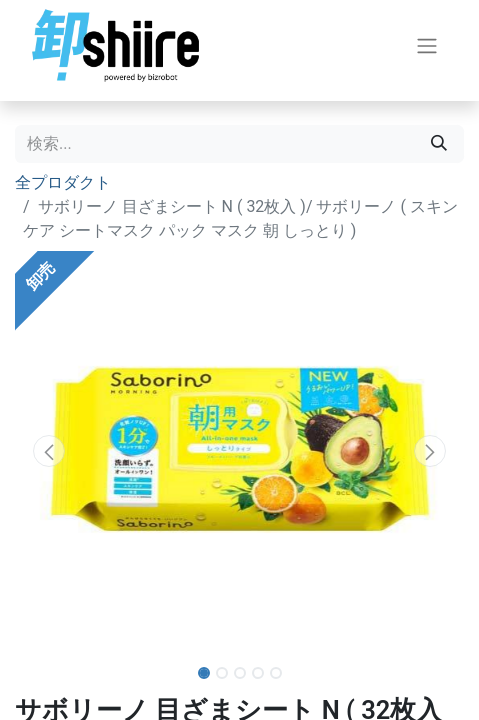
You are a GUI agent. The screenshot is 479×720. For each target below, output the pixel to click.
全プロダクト (63, 182)
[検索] (439, 144)
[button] (48, 451)
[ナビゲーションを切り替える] (427, 45)
